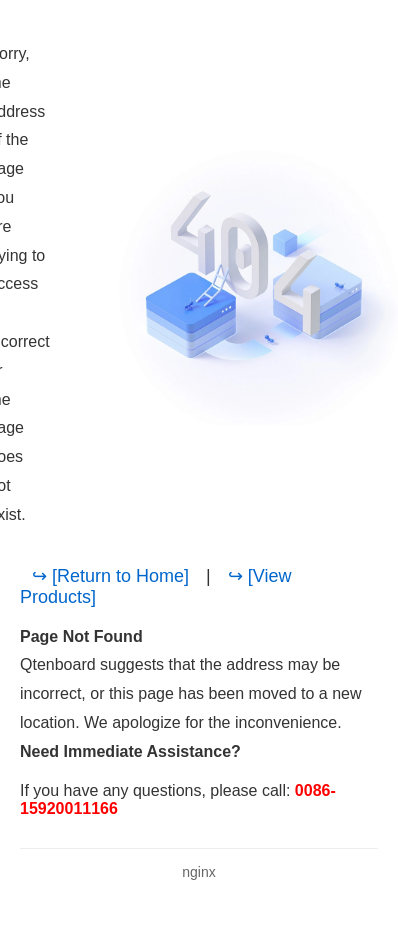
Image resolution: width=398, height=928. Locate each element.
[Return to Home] (120, 576)
